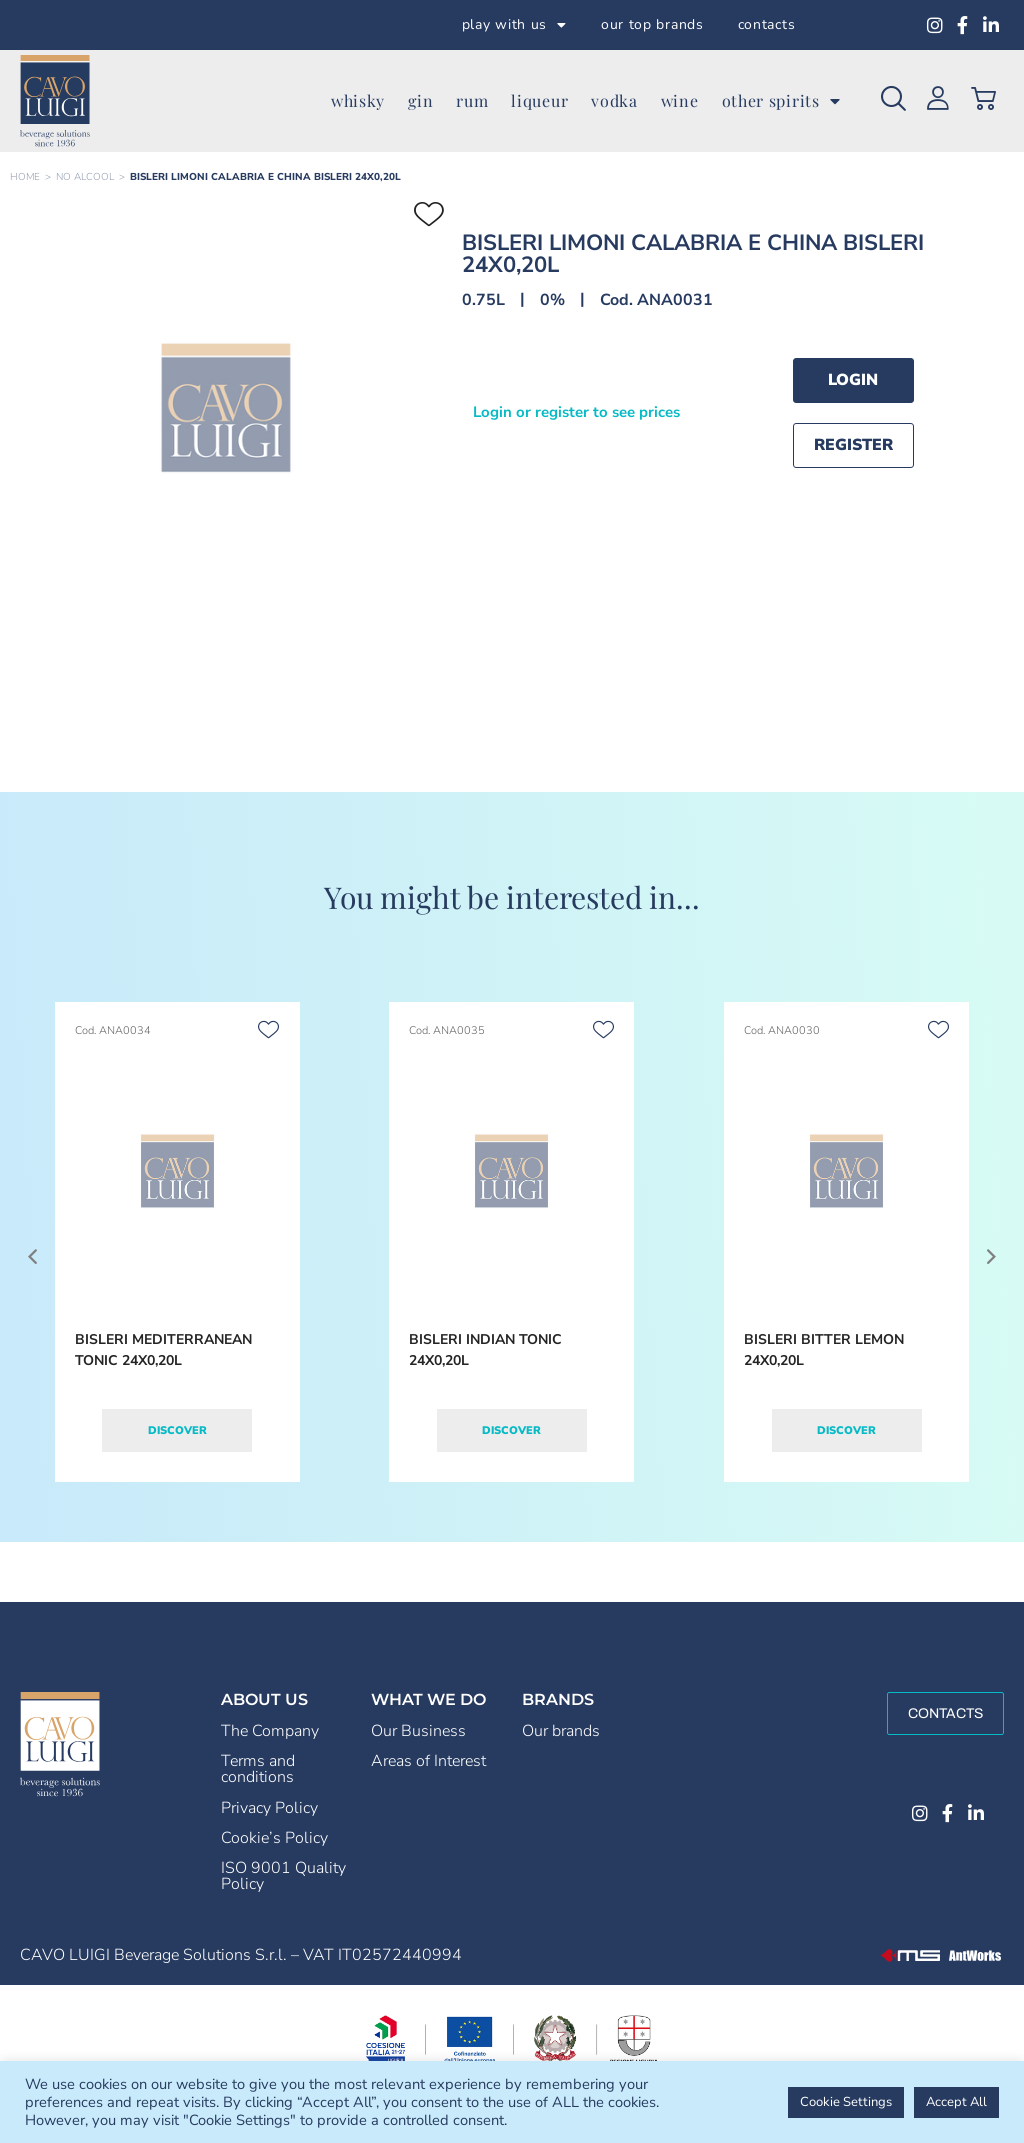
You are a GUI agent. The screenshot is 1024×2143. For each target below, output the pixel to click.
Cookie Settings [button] (846, 2102)
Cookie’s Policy (274, 1838)
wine (680, 100)
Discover (177, 1430)
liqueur (539, 100)
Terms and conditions (258, 1769)
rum (472, 100)
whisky (358, 100)
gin (420, 100)
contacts (767, 24)
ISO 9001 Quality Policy (283, 1876)
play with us (514, 25)
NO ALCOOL (85, 177)
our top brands (652, 24)
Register (853, 445)
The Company (270, 1731)
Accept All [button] (956, 2102)
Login (853, 380)
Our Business (418, 1731)
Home (25, 177)
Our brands (561, 1731)
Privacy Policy (269, 1808)
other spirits (781, 101)
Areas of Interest (428, 1761)
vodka (614, 100)
